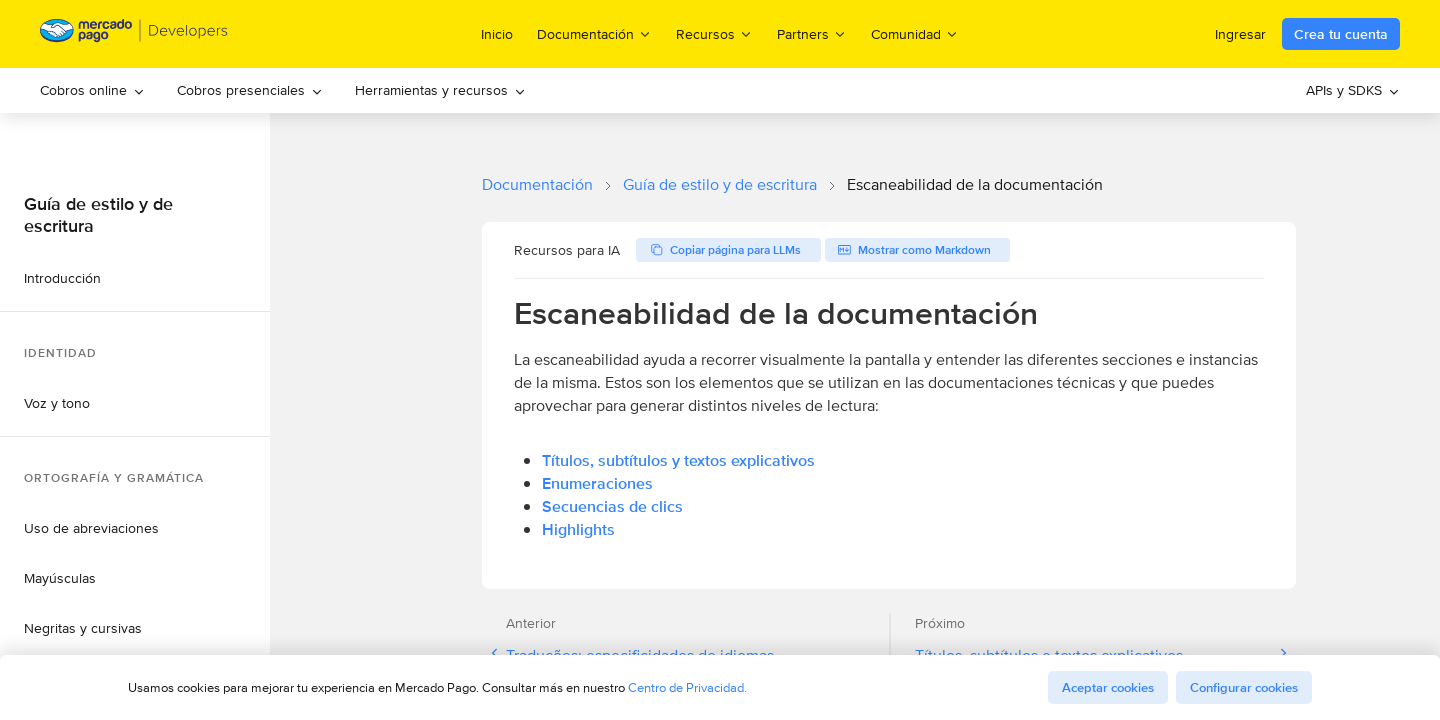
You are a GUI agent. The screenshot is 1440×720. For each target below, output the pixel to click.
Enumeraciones (597, 483)
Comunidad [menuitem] (915, 33)
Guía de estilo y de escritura (720, 184)
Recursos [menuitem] (714, 33)
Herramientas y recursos (440, 90)
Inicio (497, 34)
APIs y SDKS (1353, 90)
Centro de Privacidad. (687, 687)
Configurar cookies (1244, 687)
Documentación (537, 184)
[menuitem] (92, 90)
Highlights (578, 529)
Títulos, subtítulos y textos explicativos (678, 460)
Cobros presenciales (250, 90)
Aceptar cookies (1108, 687)
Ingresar (1240, 34)
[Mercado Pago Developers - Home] (134, 34)
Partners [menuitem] (812, 33)
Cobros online (92, 90)
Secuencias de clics (612, 506)
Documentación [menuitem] (594, 33)
